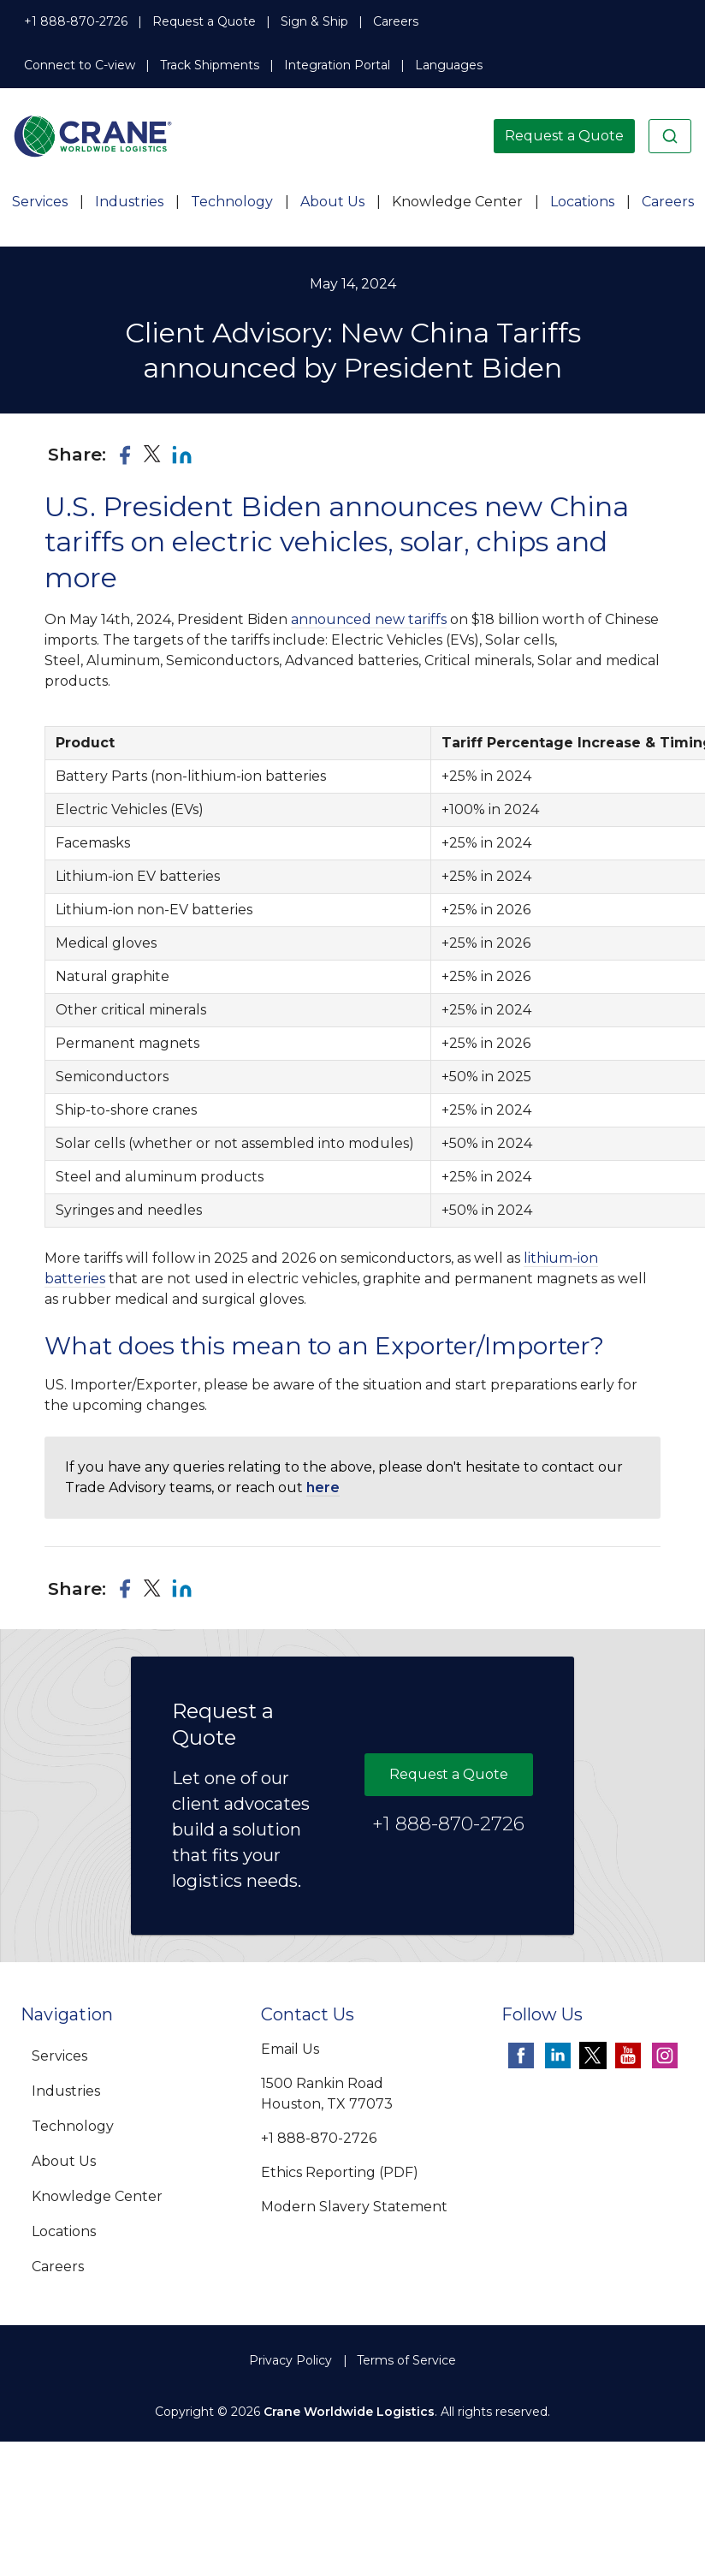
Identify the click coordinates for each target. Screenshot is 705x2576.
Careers (395, 21)
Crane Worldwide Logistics (349, 2411)
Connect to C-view (79, 65)
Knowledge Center (457, 201)
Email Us (290, 2049)
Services (40, 201)
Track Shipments (209, 65)
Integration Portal (337, 65)
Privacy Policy (290, 2360)
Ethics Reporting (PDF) (339, 2172)
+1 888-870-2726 (75, 21)
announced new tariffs (369, 619)
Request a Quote (204, 21)
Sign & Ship (314, 21)
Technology (232, 201)
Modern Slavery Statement (354, 2206)
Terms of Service (406, 2360)
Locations (582, 201)
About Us (332, 201)
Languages (449, 65)
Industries (129, 201)
